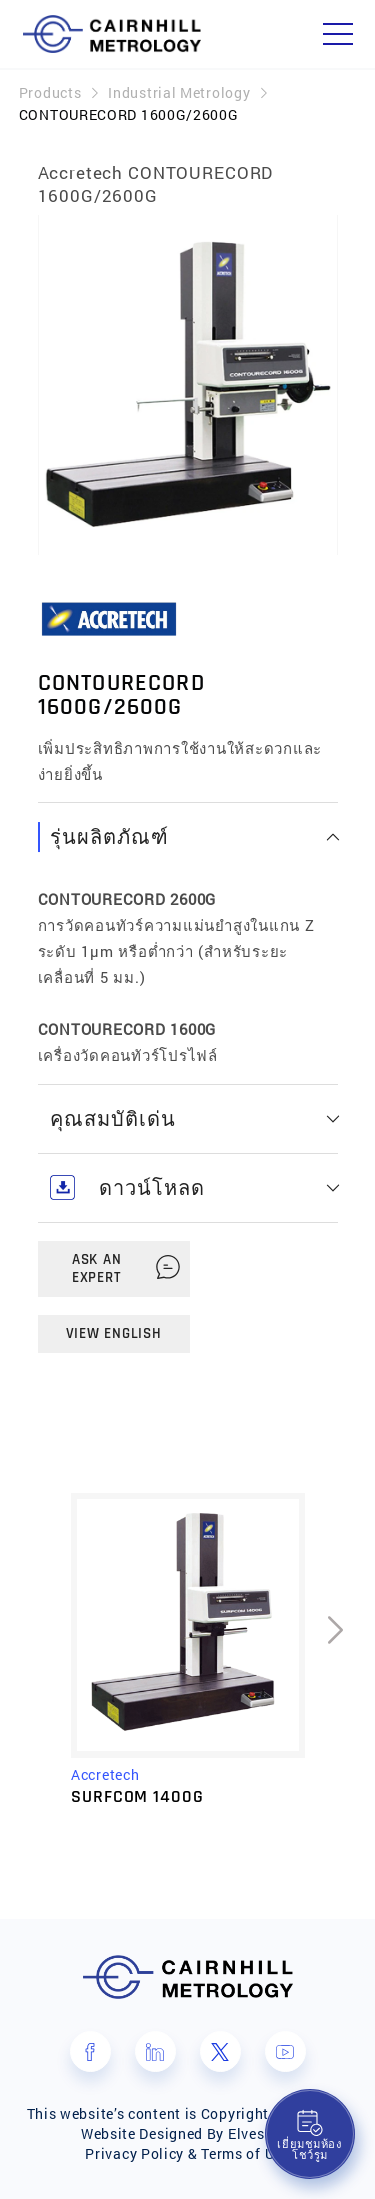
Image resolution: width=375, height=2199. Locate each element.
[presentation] (335, 1660)
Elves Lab (261, 2133)
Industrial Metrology (179, 92)
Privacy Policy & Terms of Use (187, 2153)
